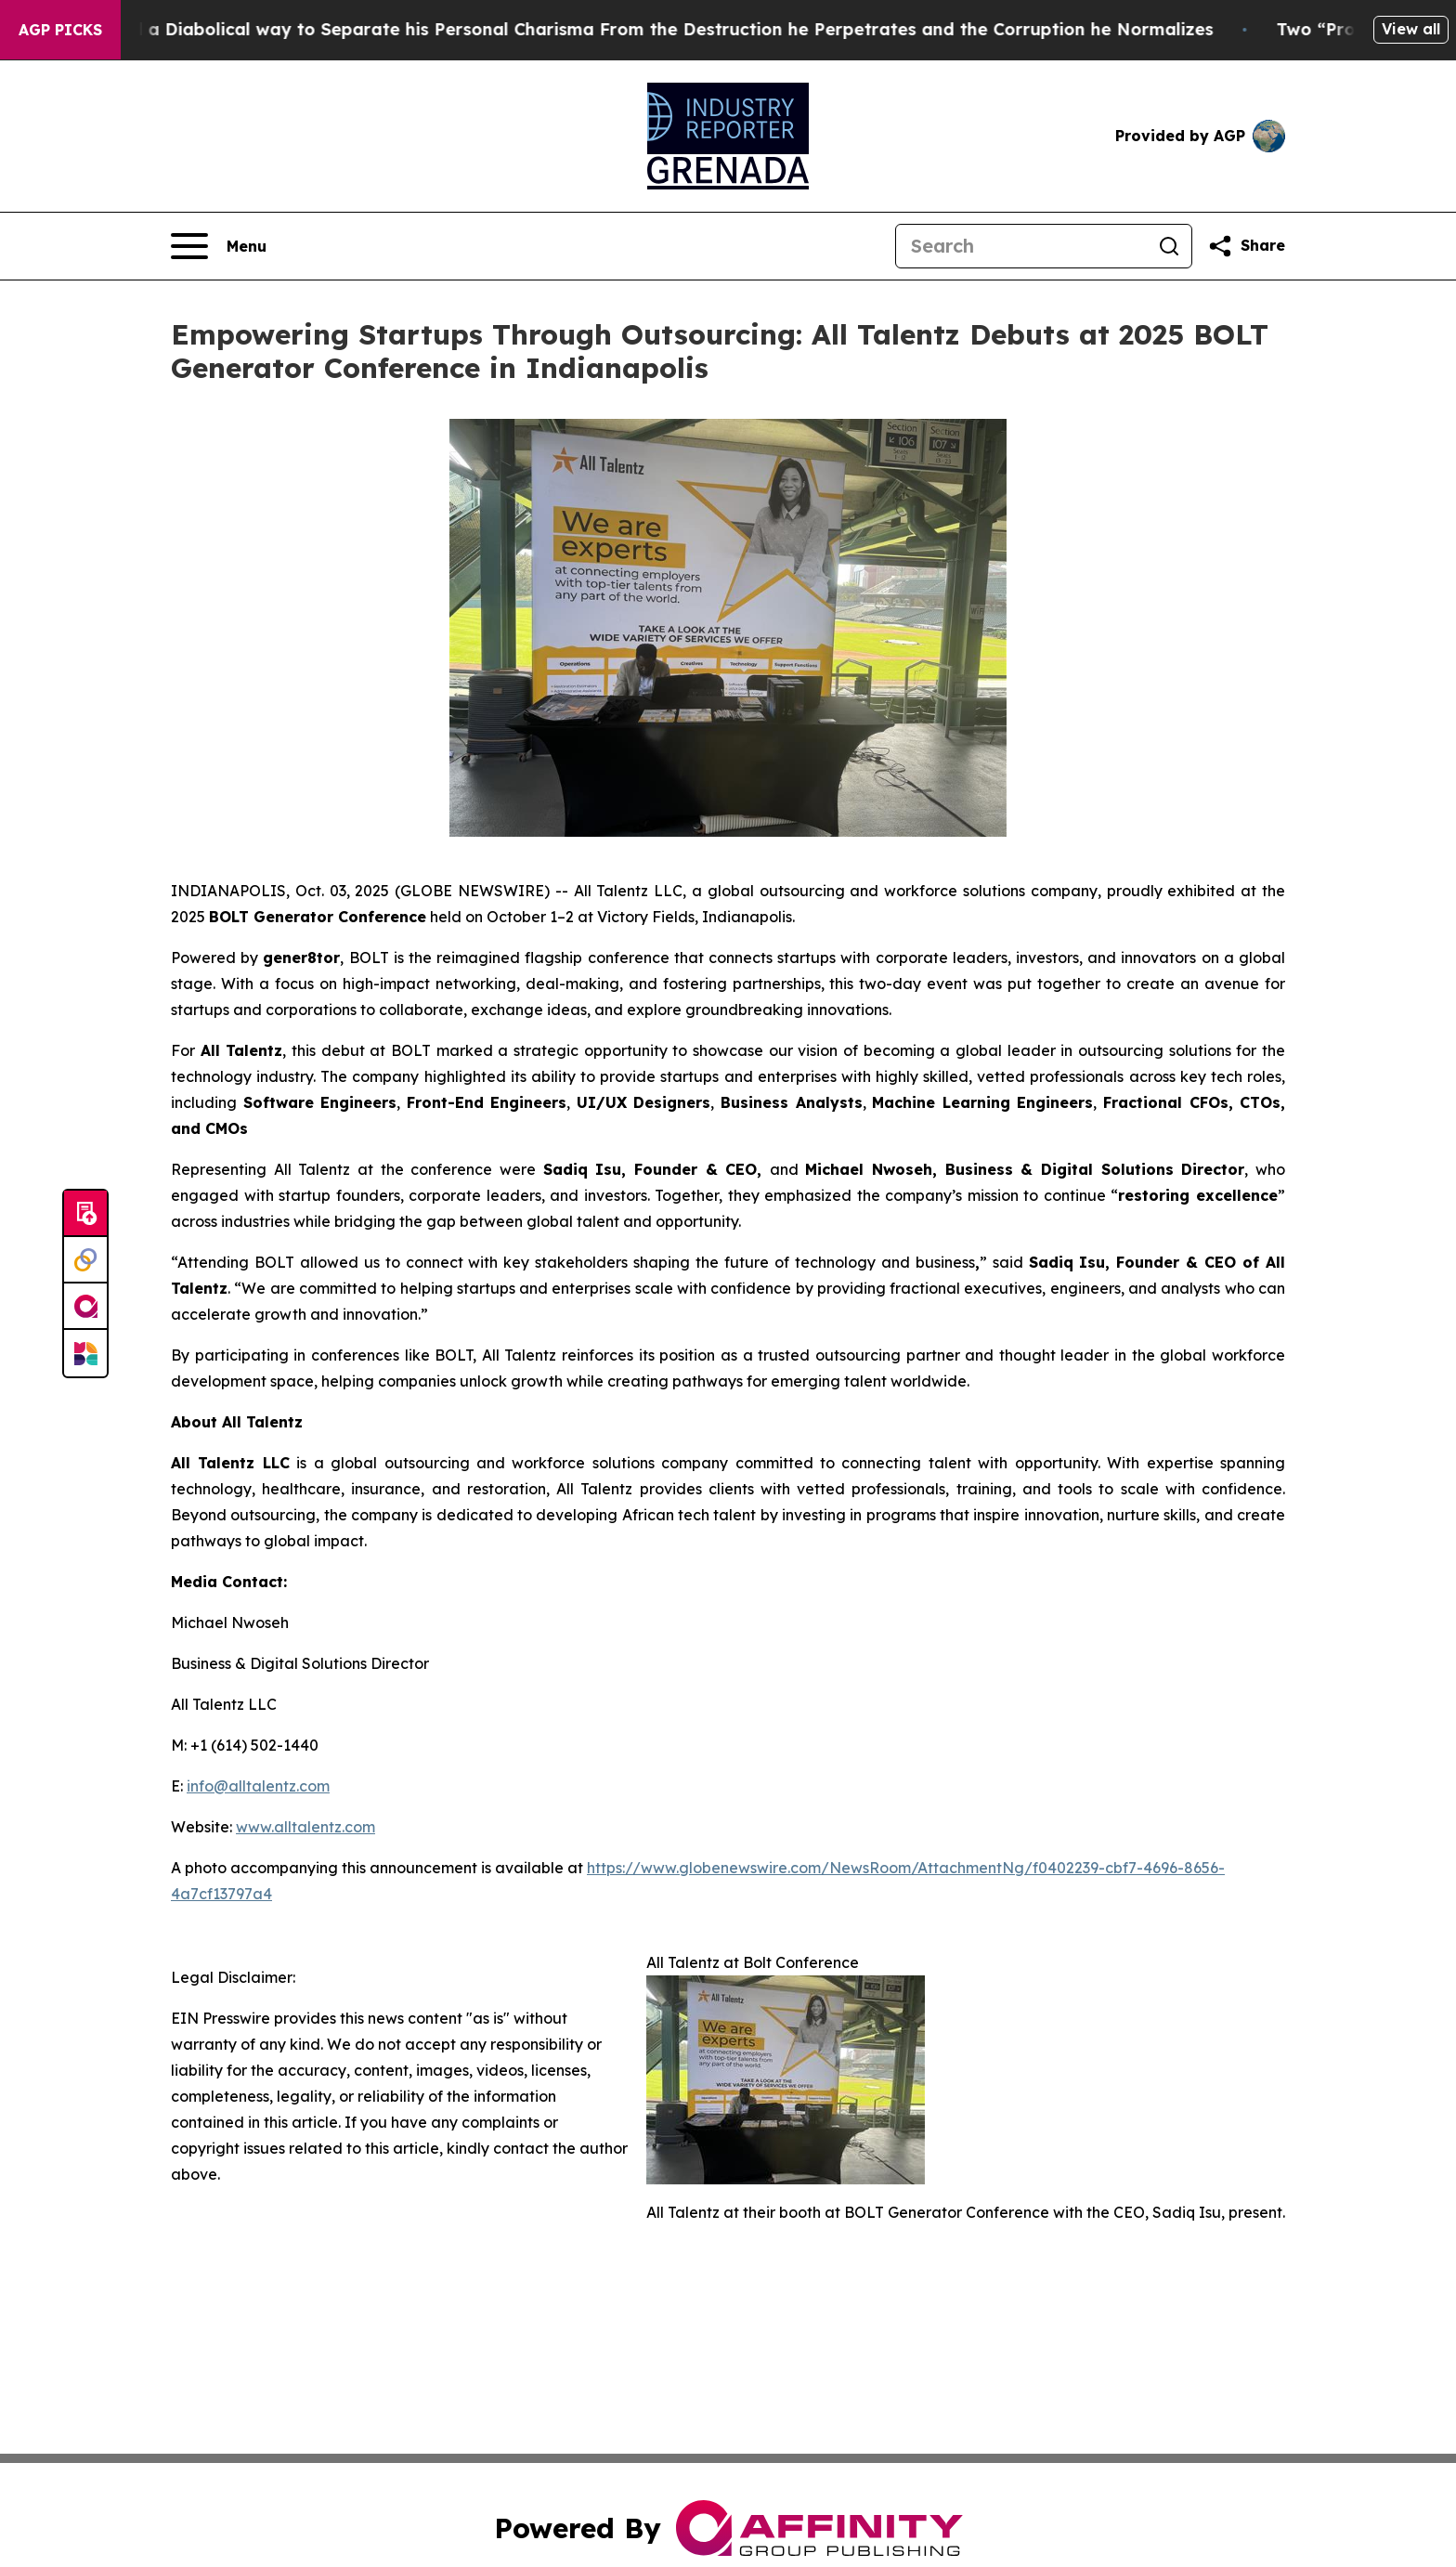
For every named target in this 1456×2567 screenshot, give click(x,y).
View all (1411, 29)
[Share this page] (1246, 246)
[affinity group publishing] (85, 1307)
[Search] (1021, 246)
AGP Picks (60, 29)
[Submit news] (85, 1214)
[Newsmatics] (85, 1353)
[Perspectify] (85, 1260)
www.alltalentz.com (305, 1827)
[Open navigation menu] (218, 246)
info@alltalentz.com (258, 1786)
